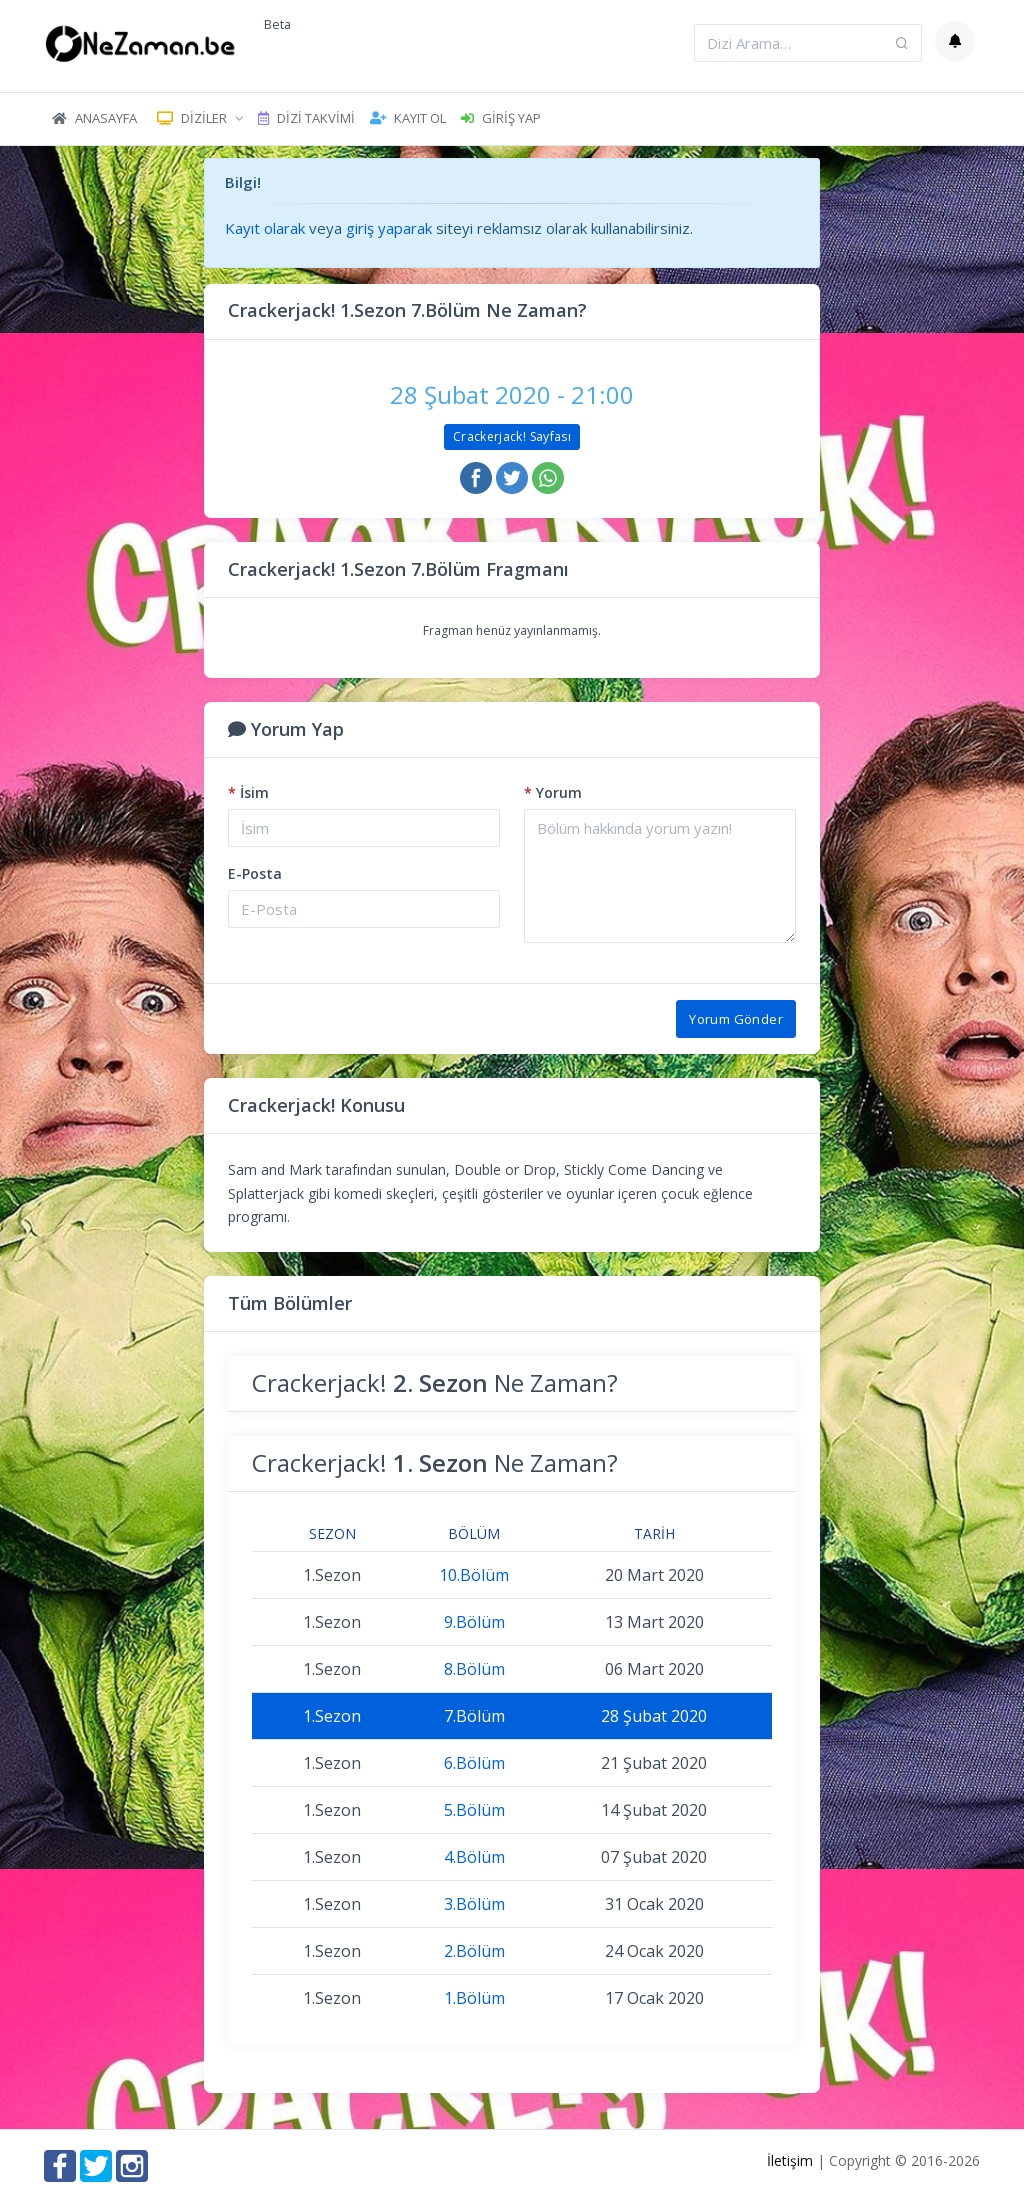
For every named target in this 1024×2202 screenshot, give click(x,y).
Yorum (553, 792)
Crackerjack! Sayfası (512, 436)
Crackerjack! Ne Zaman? (435, 1382)
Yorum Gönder (736, 1019)
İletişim (790, 2160)
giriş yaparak (389, 228)
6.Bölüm (474, 1763)
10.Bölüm (474, 1575)
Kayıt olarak (265, 228)
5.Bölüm (474, 1810)
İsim (248, 792)
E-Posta (255, 873)
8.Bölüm (474, 1669)
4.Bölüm (474, 1857)
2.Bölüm (474, 1951)
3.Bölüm (474, 1904)
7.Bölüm (474, 1716)
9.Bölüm (474, 1622)
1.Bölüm (474, 1998)
